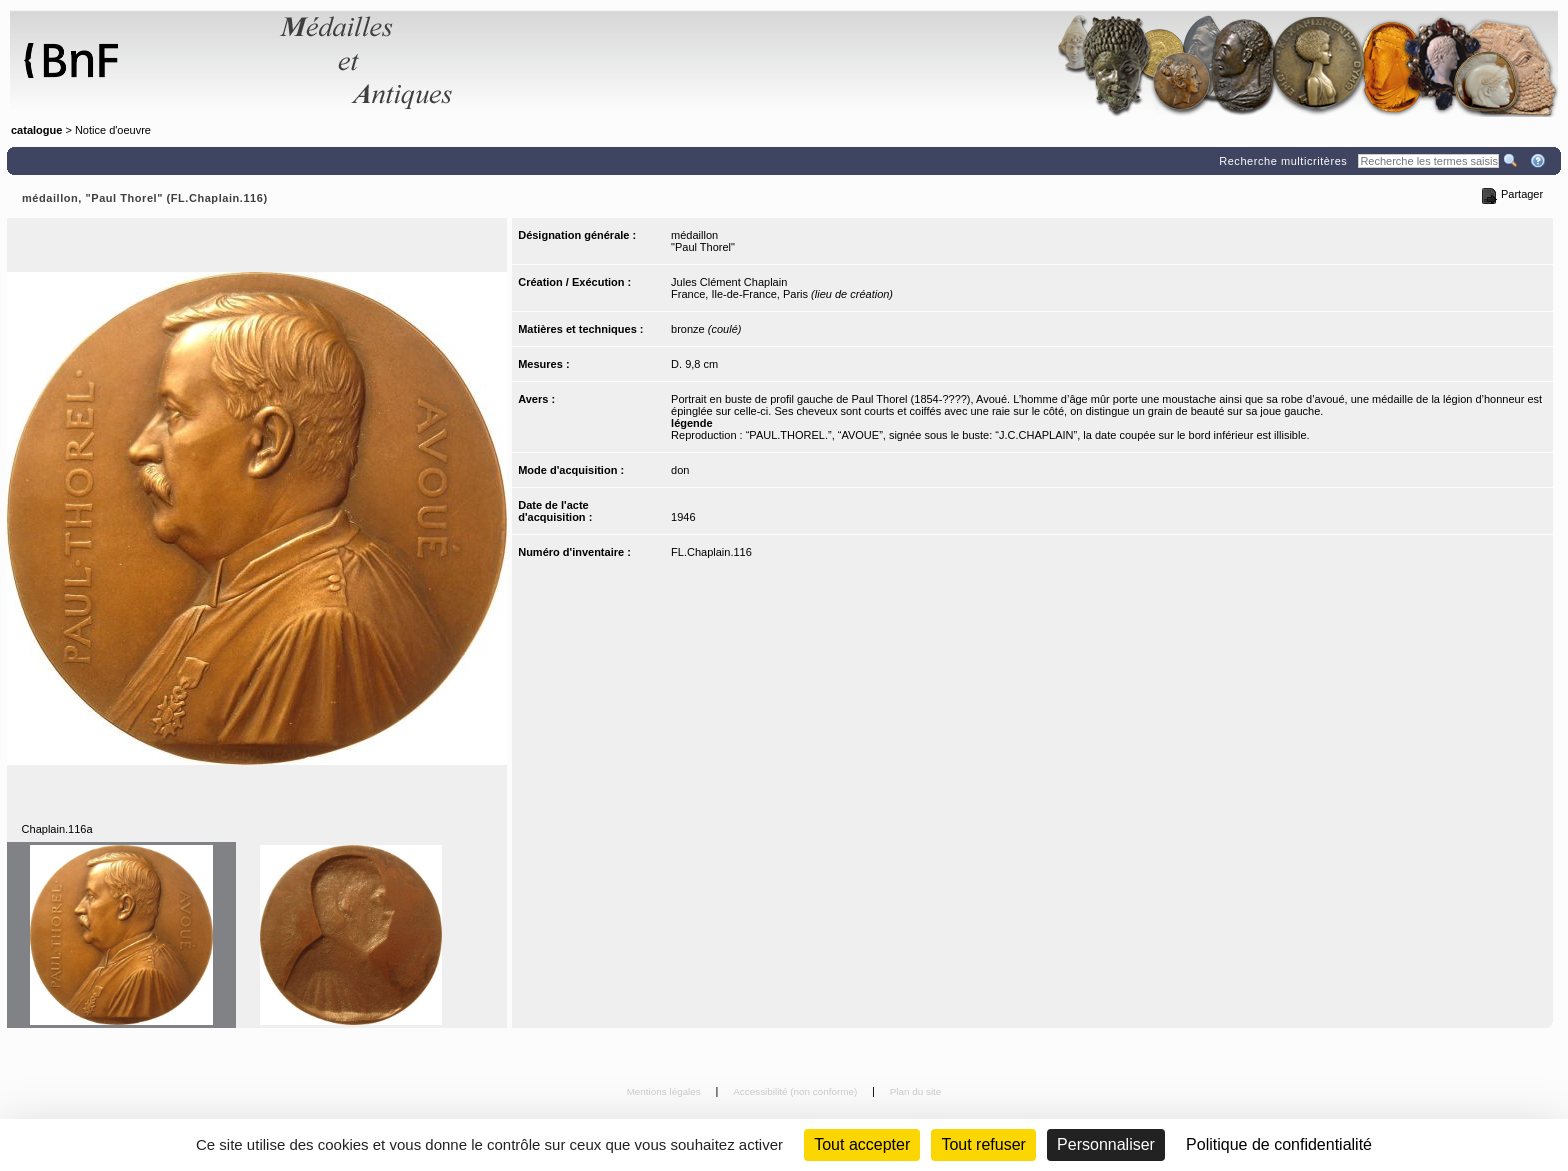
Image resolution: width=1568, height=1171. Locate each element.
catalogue (36, 130)
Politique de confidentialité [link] (1279, 1144)
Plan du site (916, 1091)
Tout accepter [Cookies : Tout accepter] (862, 1144)
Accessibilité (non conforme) (796, 1091)
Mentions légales (665, 1091)
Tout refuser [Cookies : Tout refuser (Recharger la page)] (983, 1144)
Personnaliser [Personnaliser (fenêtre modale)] (1106, 1144)
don (680, 470)
